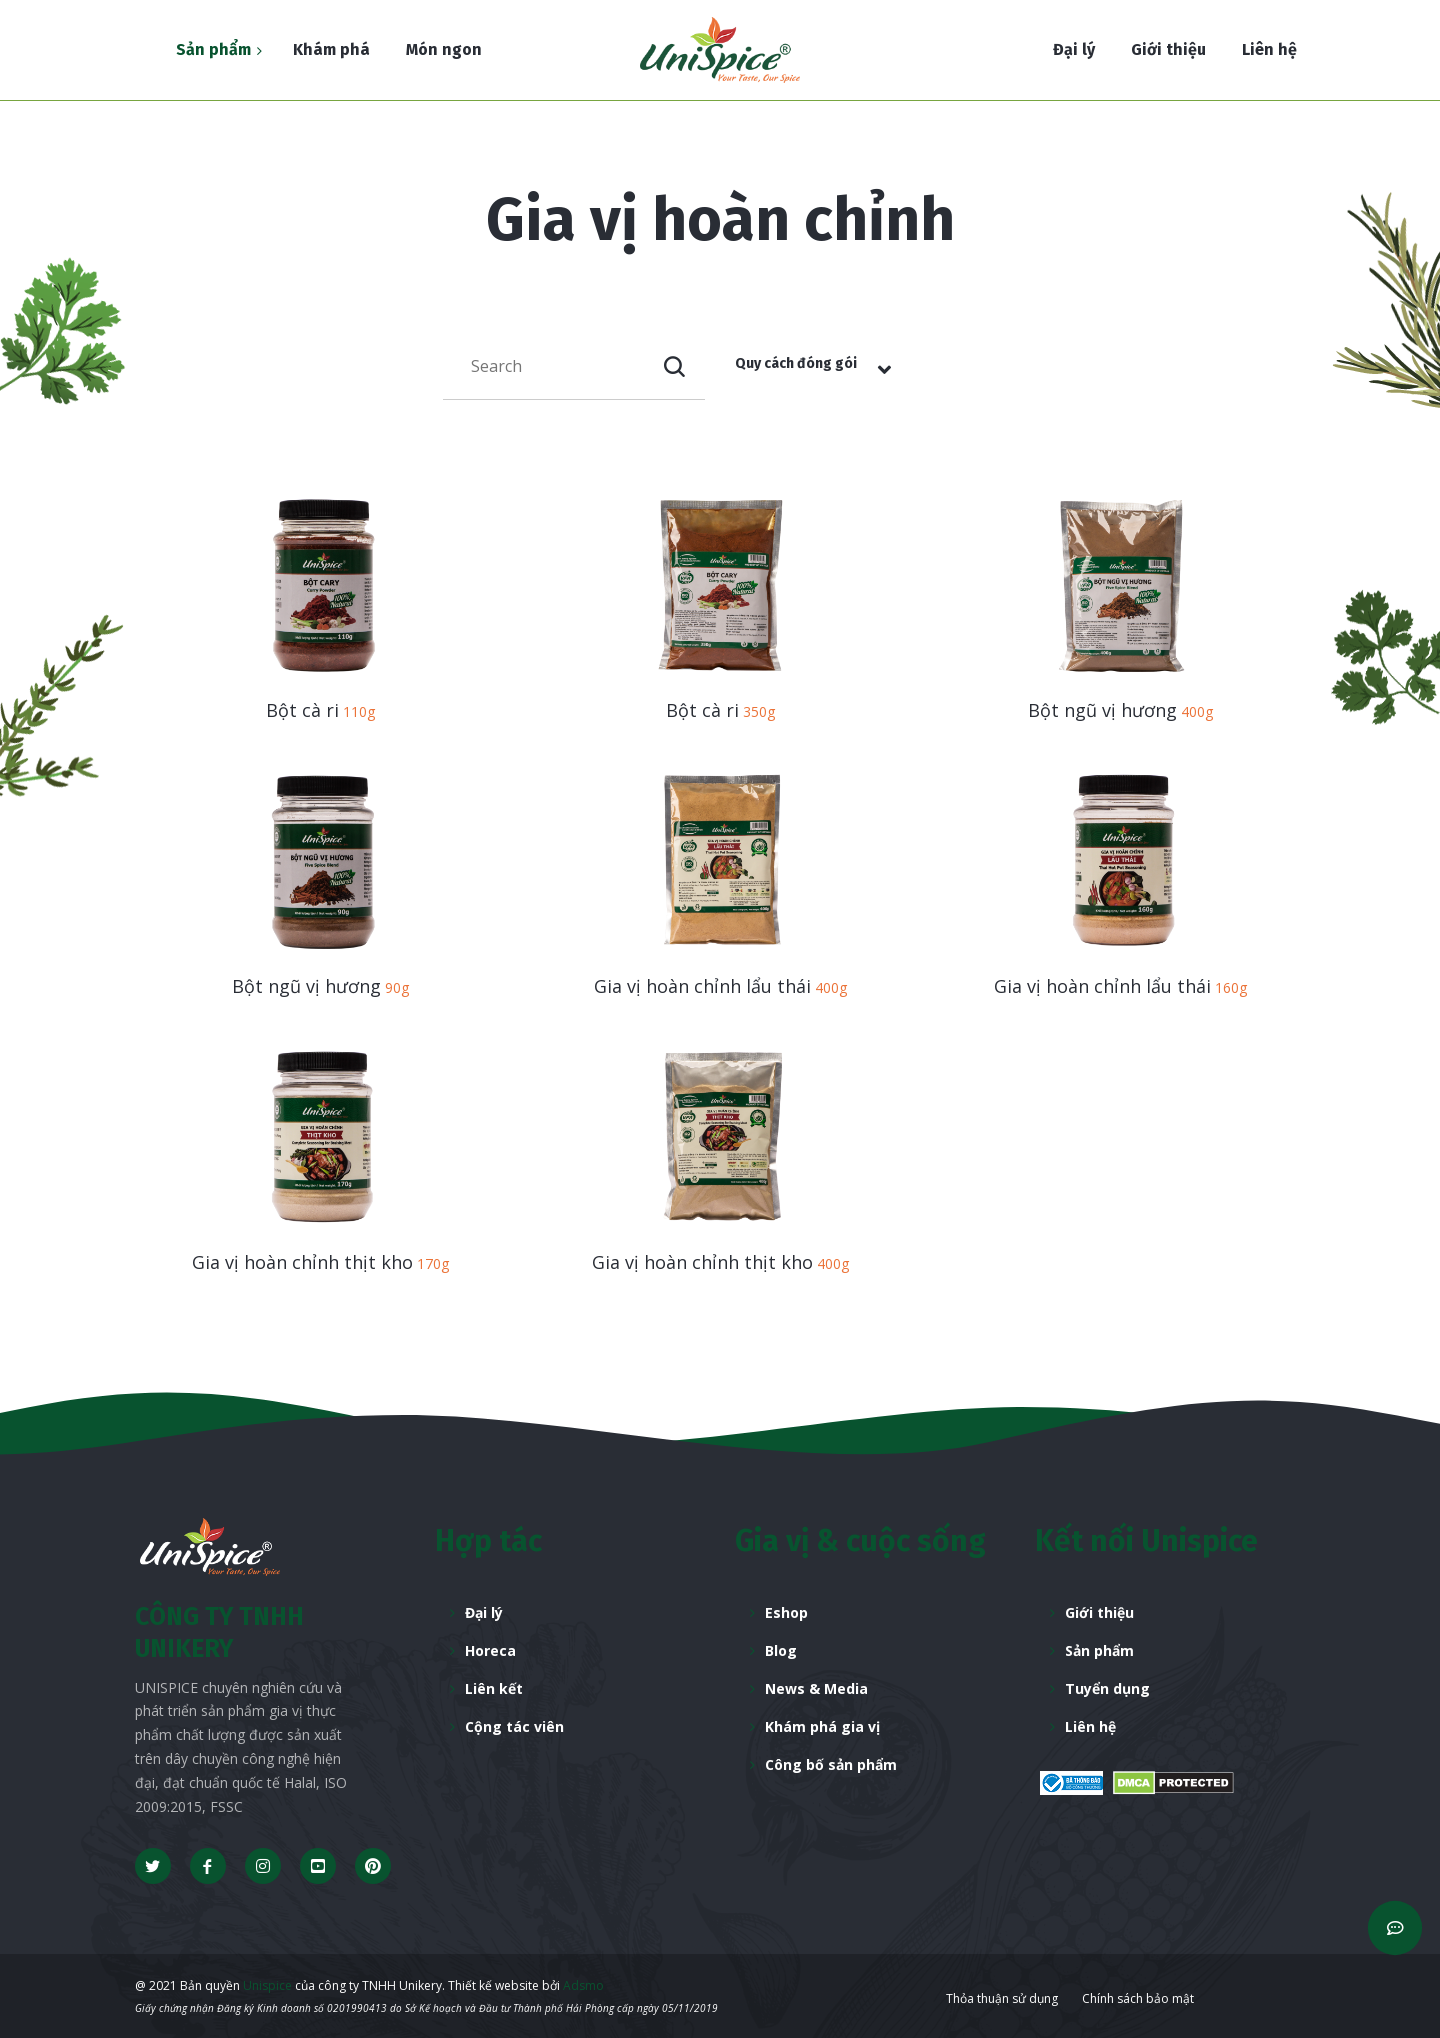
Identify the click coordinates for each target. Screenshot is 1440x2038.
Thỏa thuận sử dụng (1002, 1998)
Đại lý (484, 1612)
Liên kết (494, 1688)
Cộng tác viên (514, 1726)
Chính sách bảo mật (1138, 1998)
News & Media (816, 1688)
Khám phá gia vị (822, 1726)
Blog (781, 1650)
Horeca (490, 1650)
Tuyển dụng (1107, 1688)
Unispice (266, 1985)
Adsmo (583, 1985)
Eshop (786, 1612)
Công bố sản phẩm (831, 1764)
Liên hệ (1090, 1726)
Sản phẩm (1099, 1650)
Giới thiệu (1099, 1612)
